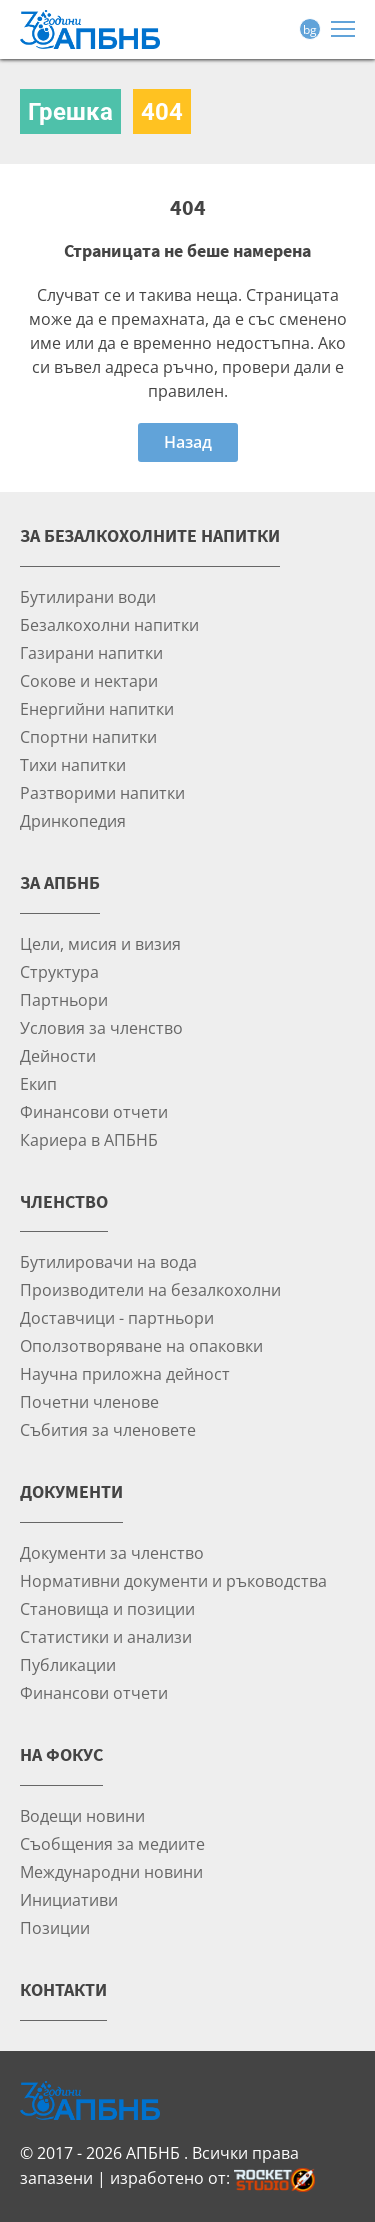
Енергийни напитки (97, 708)
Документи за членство (112, 1552)
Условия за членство (101, 1027)
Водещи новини (82, 1815)
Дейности (58, 1055)
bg (310, 29)
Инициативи (69, 1899)
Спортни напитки (88, 736)
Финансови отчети (94, 1111)
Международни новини (111, 1871)
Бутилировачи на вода (108, 1261)
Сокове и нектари (89, 680)
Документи (71, 1491)
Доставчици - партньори (117, 1317)
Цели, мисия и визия (100, 943)
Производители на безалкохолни (150, 1289)
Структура (59, 971)
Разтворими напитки (102, 792)
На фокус (61, 1754)
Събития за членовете (108, 1429)
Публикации (68, 1664)
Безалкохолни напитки (109, 624)
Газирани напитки (91, 652)
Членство (64, 1201)
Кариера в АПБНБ (89, 1139)
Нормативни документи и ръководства (173, 1580)
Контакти (63, 1989)
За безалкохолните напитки (150, 535)
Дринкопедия (73, 820)
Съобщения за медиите (112, 1843)
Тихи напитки (73, 764)
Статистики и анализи (106, 1636)
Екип (38, 1083)
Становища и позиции (107, 1608)
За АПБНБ (60, 882)
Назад (188, 442)
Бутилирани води (88, 596)
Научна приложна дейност (125, 1373)
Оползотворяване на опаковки (141, 1345)
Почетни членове (89, 1401)
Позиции (55, 1927)
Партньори (64, 999)
